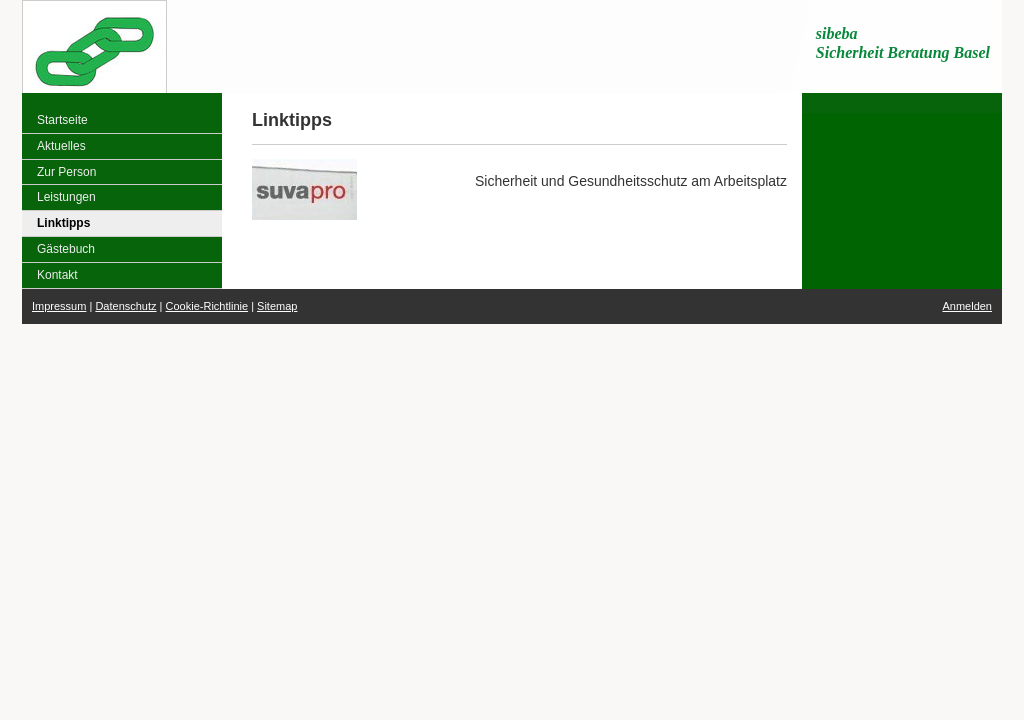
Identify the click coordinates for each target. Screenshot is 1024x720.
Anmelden (967, 306)
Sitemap (277, 306)
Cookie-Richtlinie (207, 306)
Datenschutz (125, 306)
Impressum (59, 306)
